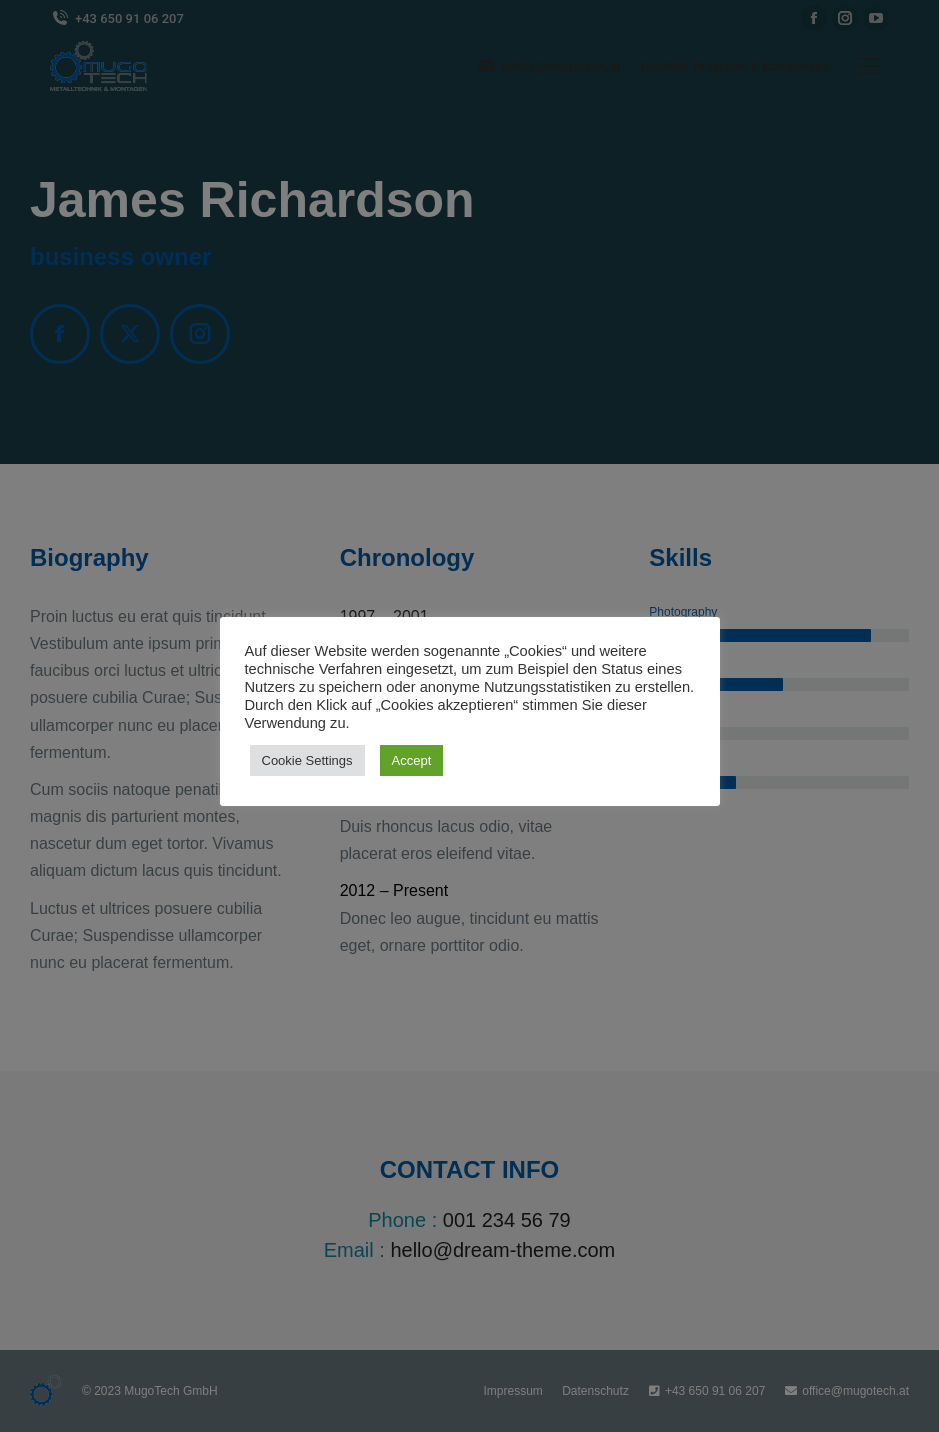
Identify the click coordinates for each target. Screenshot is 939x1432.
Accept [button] (412, 760)
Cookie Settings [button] (307, 760)
